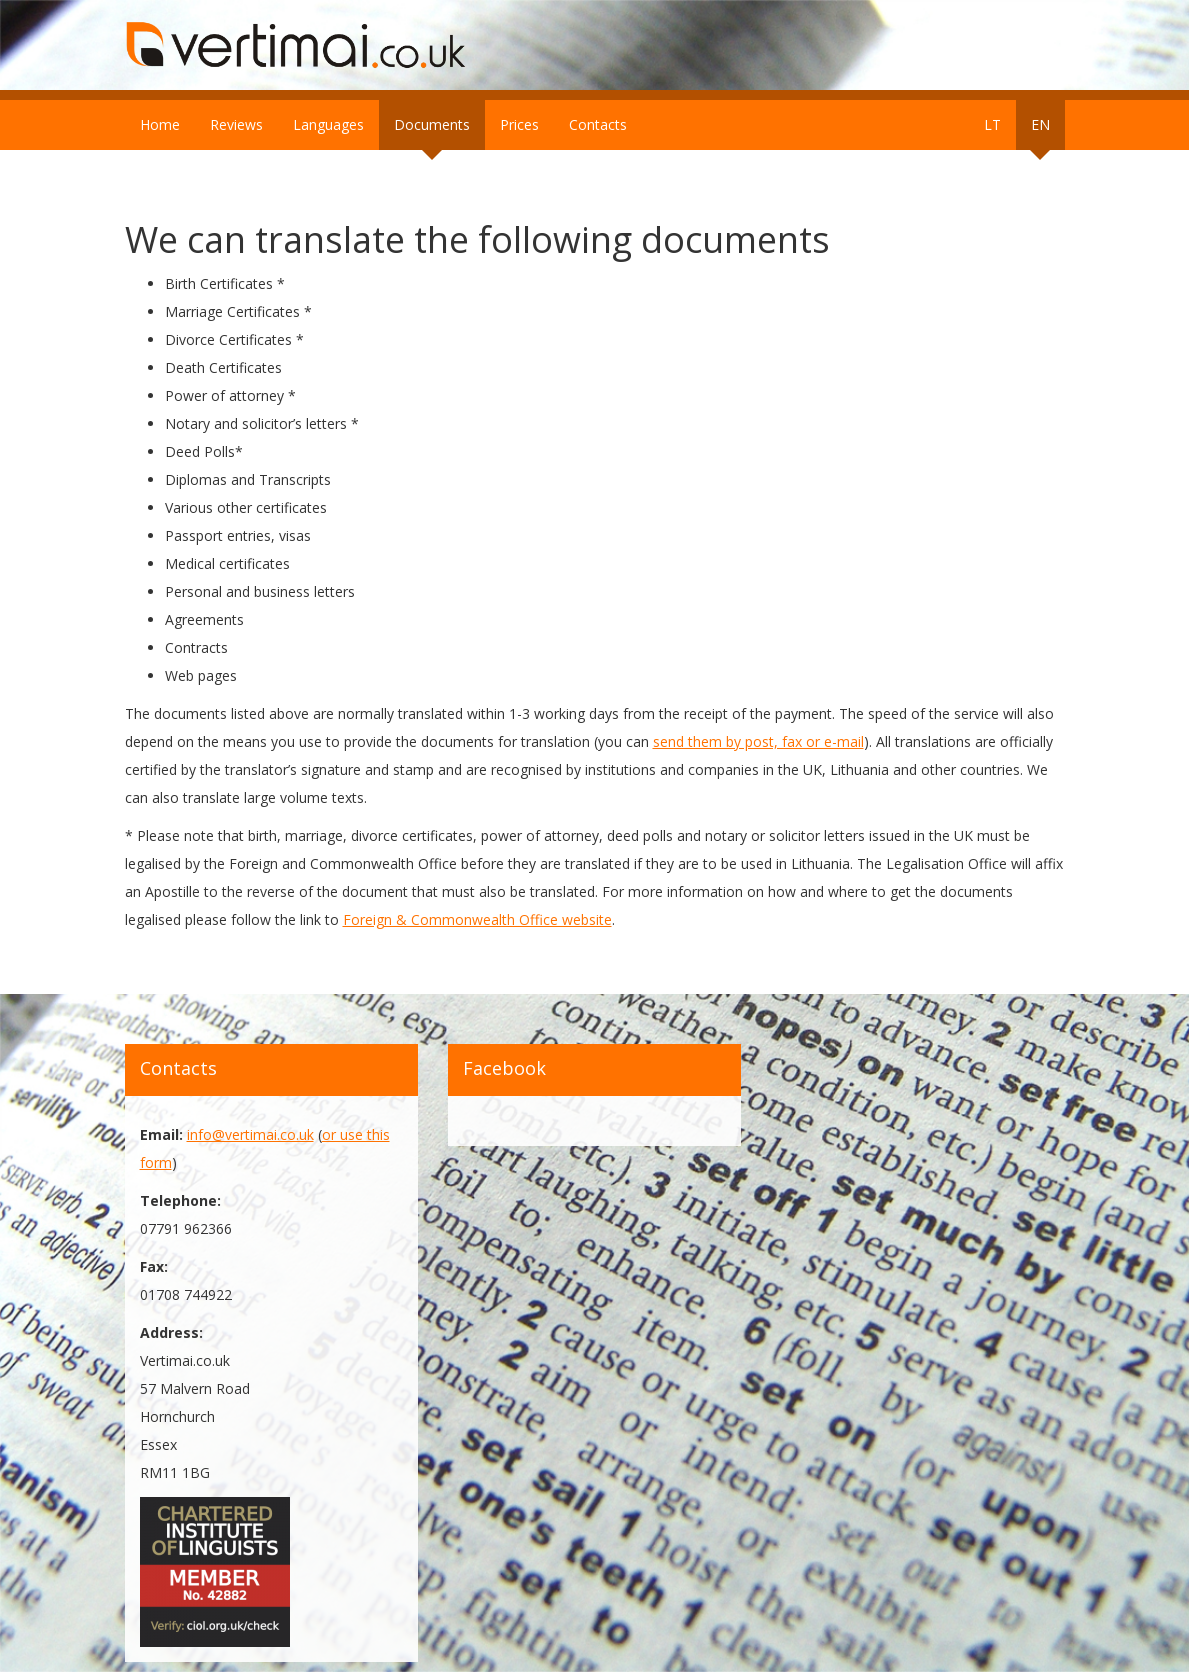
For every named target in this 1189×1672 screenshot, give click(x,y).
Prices (519, 124)
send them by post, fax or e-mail (758, 741)
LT (992, 124)
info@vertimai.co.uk (250, 1134)
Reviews (236, 124)
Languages (328, 124)
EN (1040, 124)
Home (160, 124)
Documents (432, 124)
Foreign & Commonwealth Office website (477, 919)
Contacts (598, 124)
